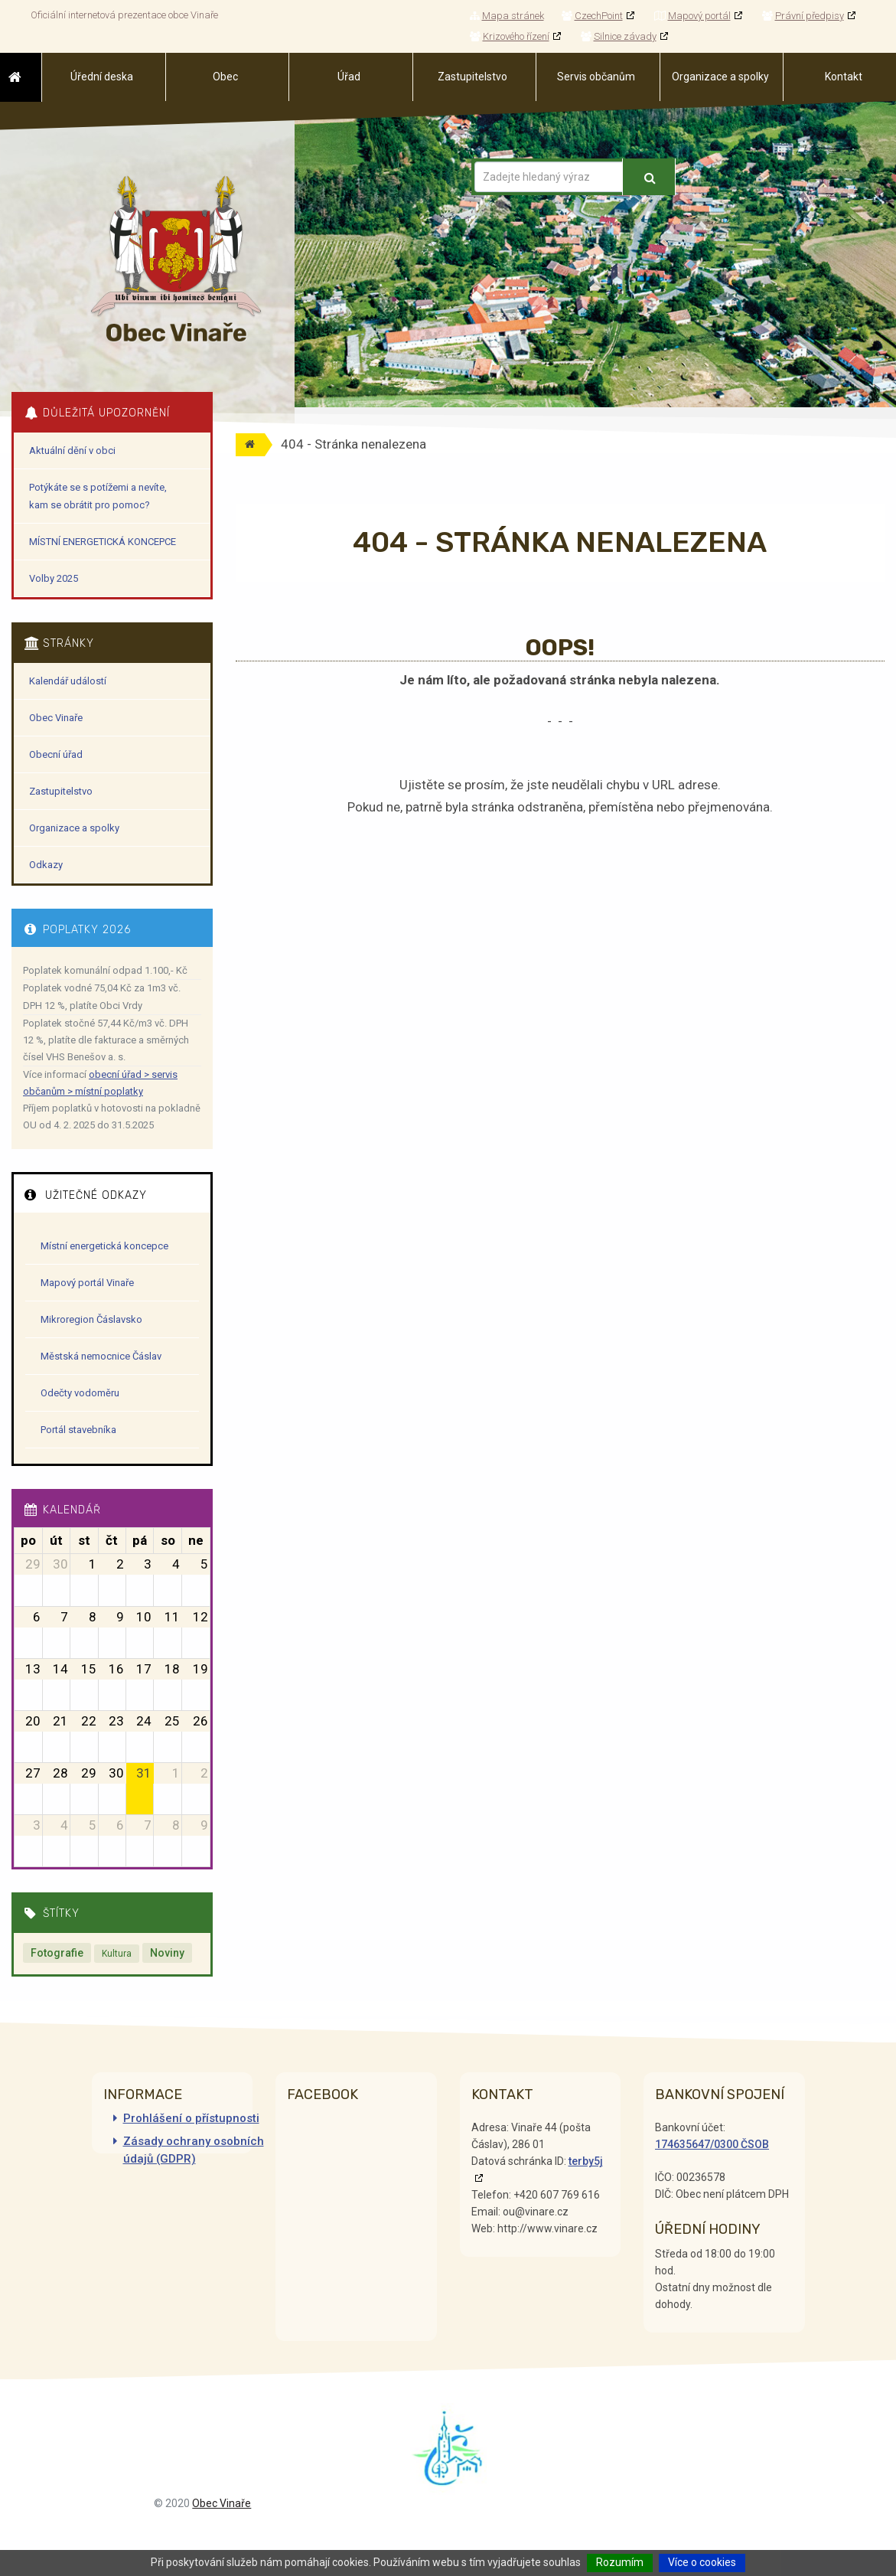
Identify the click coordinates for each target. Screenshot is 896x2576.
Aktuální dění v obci (72, 450)
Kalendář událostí (67, 681)
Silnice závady (619, 36)
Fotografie (57, 1953)
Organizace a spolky (74, 828)
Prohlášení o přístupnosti (191, 2118)
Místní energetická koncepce (104, 1246)
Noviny (167, 1953)
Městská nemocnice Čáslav (101, 1356)
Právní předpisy (803, 15)
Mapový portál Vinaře (87, 1282)
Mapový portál (692, 15)
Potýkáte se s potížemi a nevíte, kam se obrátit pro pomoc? (98, 496)
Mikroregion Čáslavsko (91, 1319)
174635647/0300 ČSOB (712, 2144)
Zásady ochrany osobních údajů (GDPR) (193, 2150)
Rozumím (619, 2562)
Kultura (117, 1953)
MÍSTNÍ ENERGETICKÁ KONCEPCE (102, 541)
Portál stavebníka (78, 1429)
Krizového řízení (509, 36)
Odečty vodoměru (80, 1393)
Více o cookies (702, 2562)
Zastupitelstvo (61, 791)
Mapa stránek (507, 15)
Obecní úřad (56, 754)
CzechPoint (592, 15)
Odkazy (46, 864)
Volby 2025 (53, 578)
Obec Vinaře (56, 717)
